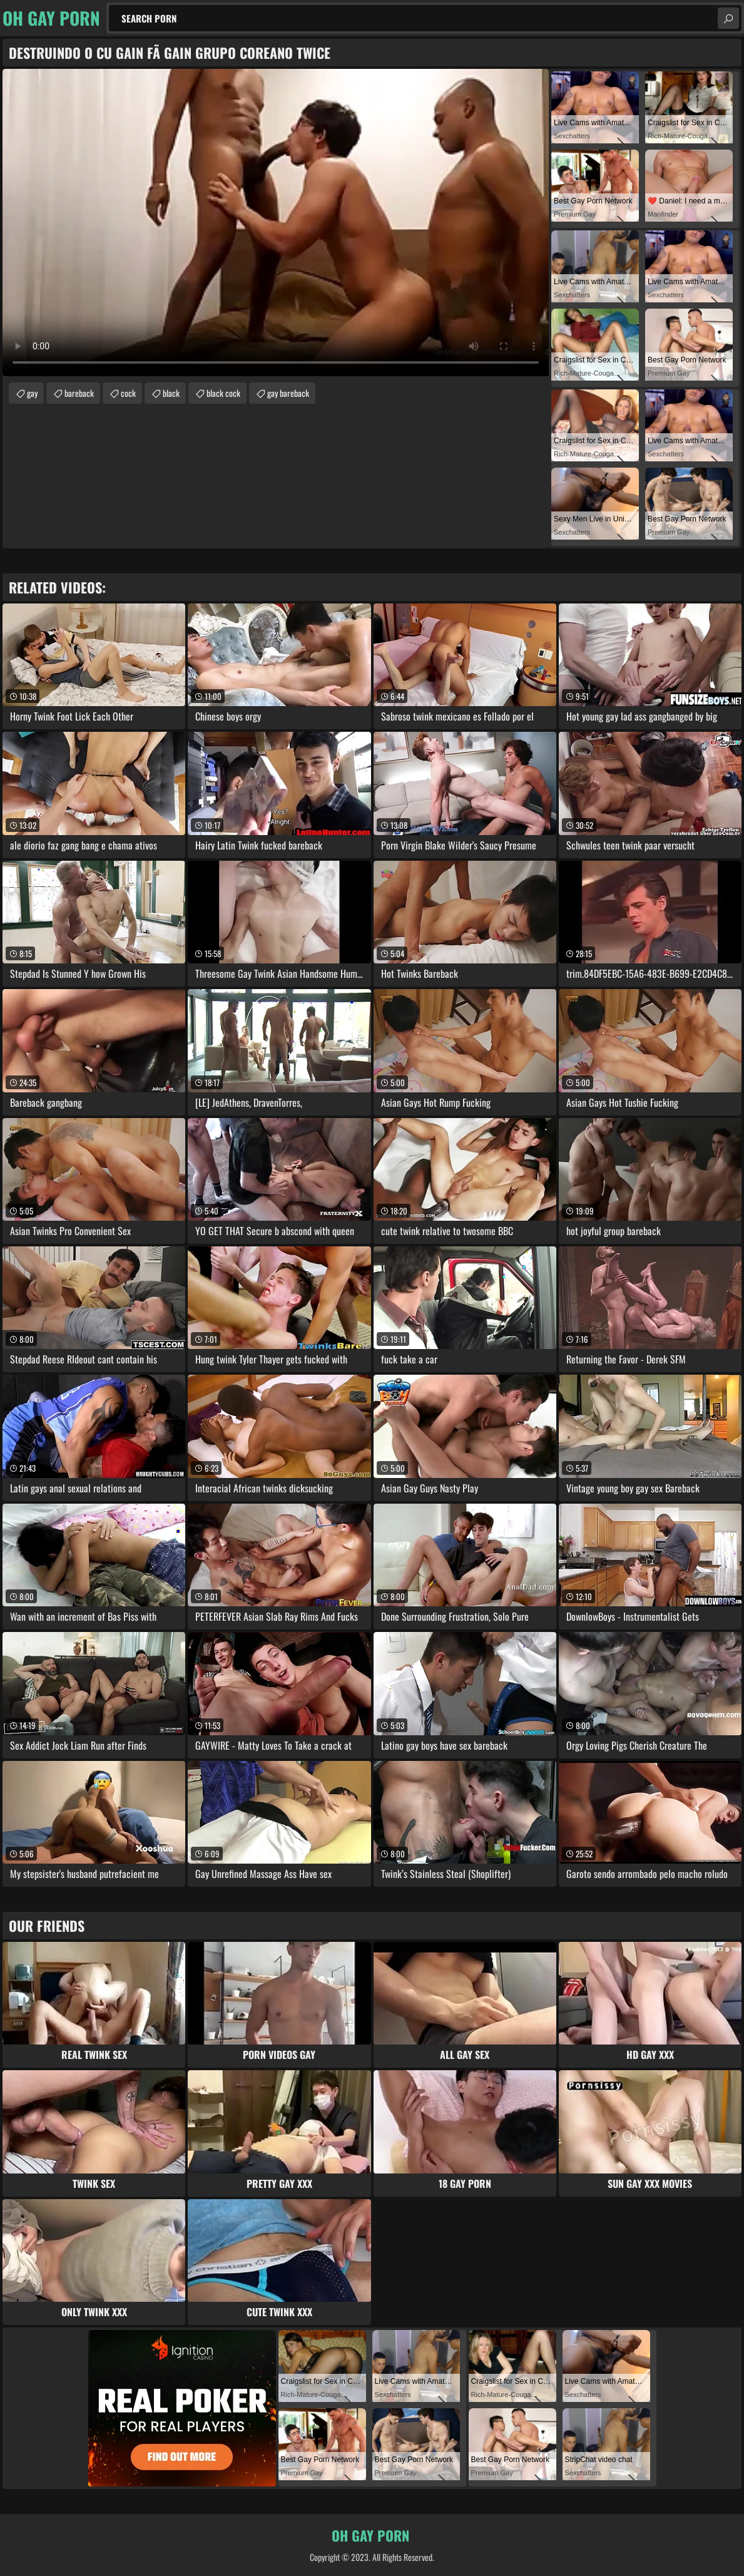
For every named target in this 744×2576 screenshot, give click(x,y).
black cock (223, 392)
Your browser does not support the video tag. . (276, 222)
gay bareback (288, 392)
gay (32, 392)
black (171, 392)
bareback (79, 392)
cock (128, 392)
